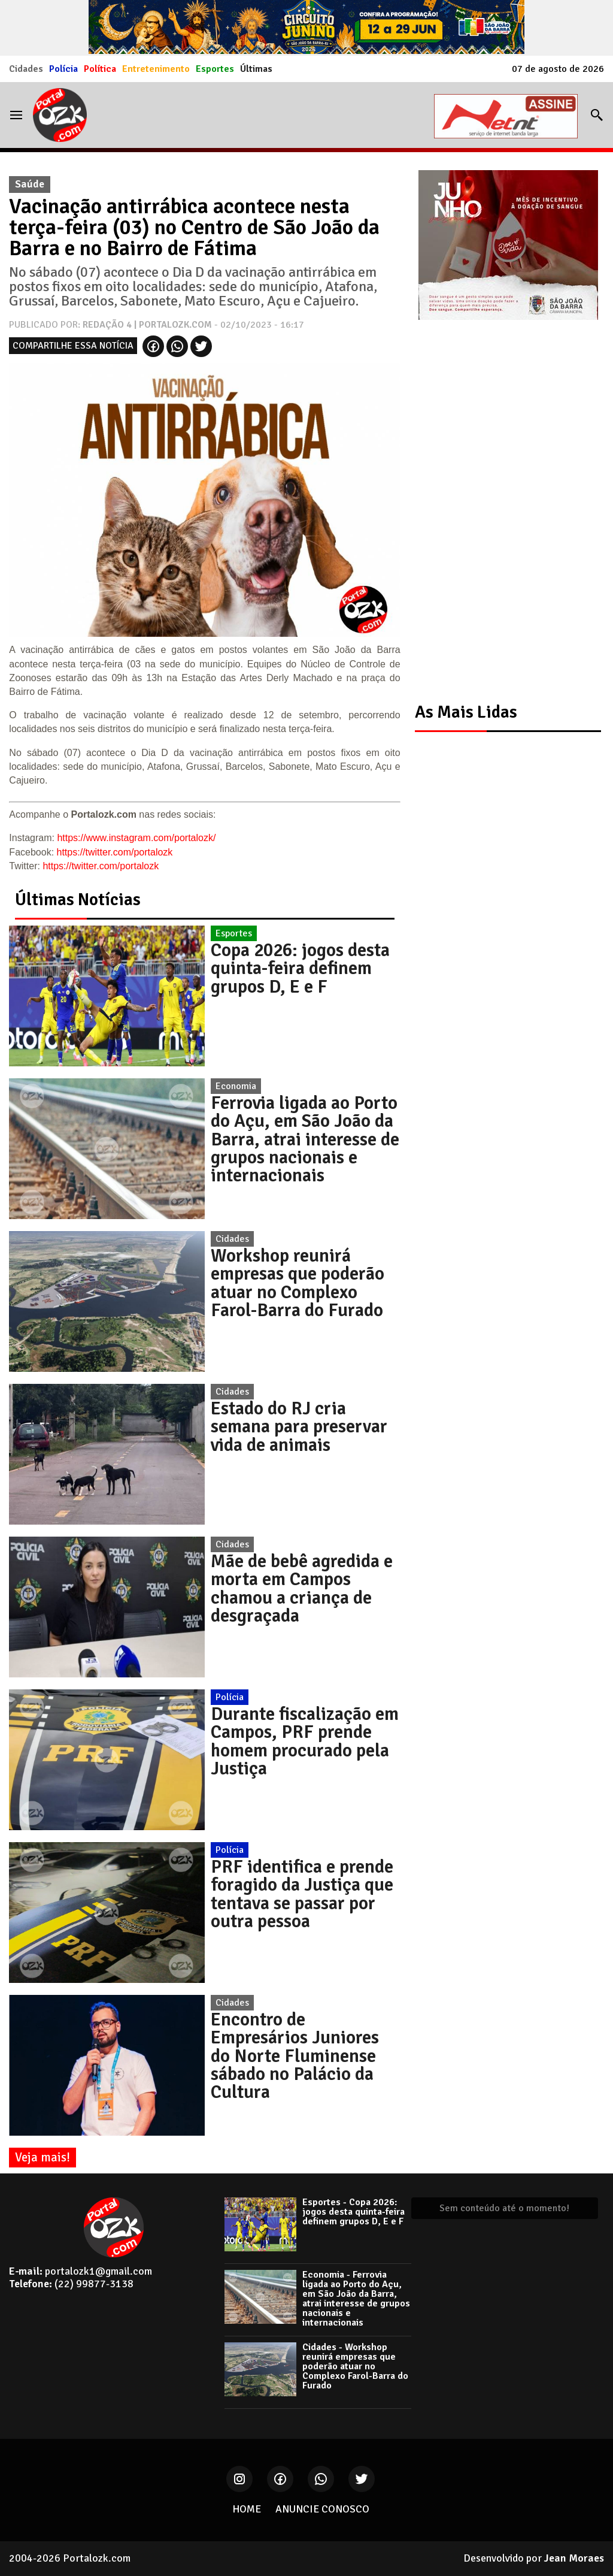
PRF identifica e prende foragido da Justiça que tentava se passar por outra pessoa (302, 1894)
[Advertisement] (502, 501)
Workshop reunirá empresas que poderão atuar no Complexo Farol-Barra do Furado (297, 1283)
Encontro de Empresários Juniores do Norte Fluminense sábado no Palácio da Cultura (295, 2056)
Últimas (256, 69)
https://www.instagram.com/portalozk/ (136, 838)
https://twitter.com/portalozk (115, 852)
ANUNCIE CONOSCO (322, 2508)
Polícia (63, 69)
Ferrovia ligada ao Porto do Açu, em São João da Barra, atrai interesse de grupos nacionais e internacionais (305, 1139)
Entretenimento (156, 69)
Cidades (26, 69)
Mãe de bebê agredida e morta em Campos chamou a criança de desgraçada (302, 1588)
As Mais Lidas (466, 712)
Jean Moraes (574, 2558)
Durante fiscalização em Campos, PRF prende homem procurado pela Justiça (305, 1741)
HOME (246, 2508)
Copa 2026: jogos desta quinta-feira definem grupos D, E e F (300, 968)
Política (100, 69)
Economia (236, 1086)
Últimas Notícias (78, 899)
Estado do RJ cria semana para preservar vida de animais (299, 1426)
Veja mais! (42, 2157)
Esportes (215, 69)
